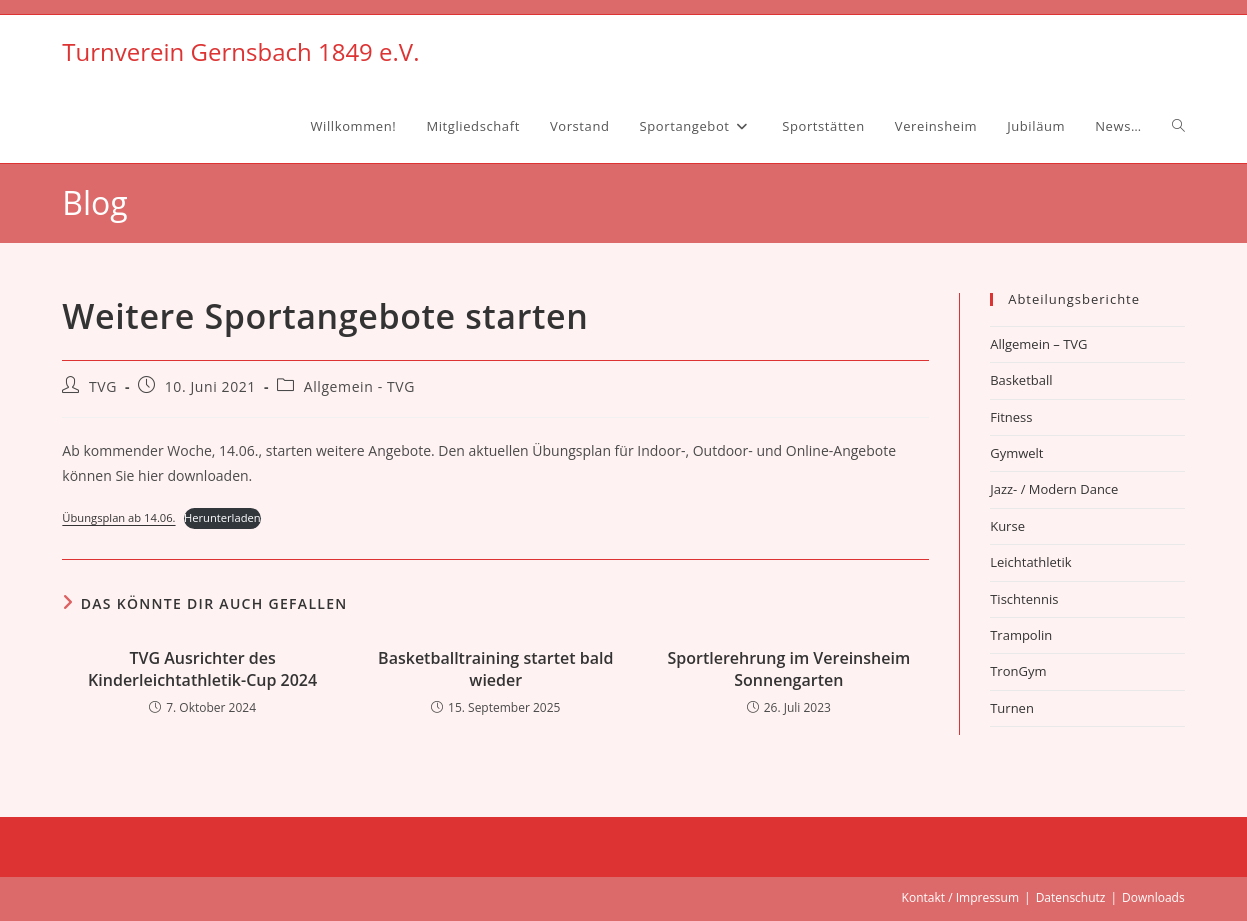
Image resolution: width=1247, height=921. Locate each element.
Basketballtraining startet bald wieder (495, 669)
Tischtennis (1024, 599)
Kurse (1007, 526)
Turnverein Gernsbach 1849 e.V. (240, 51)
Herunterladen (222, 517)
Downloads (1153, 897)
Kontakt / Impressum (960, 897)
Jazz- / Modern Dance (1054, 489)
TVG (103, 386)
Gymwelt (1016, 453)
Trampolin (1021, 635)
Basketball (1021, 380)
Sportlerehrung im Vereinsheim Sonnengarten (788, 669)
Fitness (1011, 417)
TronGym (1018, 671)
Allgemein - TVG (359, 386)
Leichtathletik (1030, 562)
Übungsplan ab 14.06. (118, 517)
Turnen (1012, 708)
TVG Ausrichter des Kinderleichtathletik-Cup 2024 (202, 669)
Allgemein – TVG (1038, 344)
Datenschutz (1071, 897)
